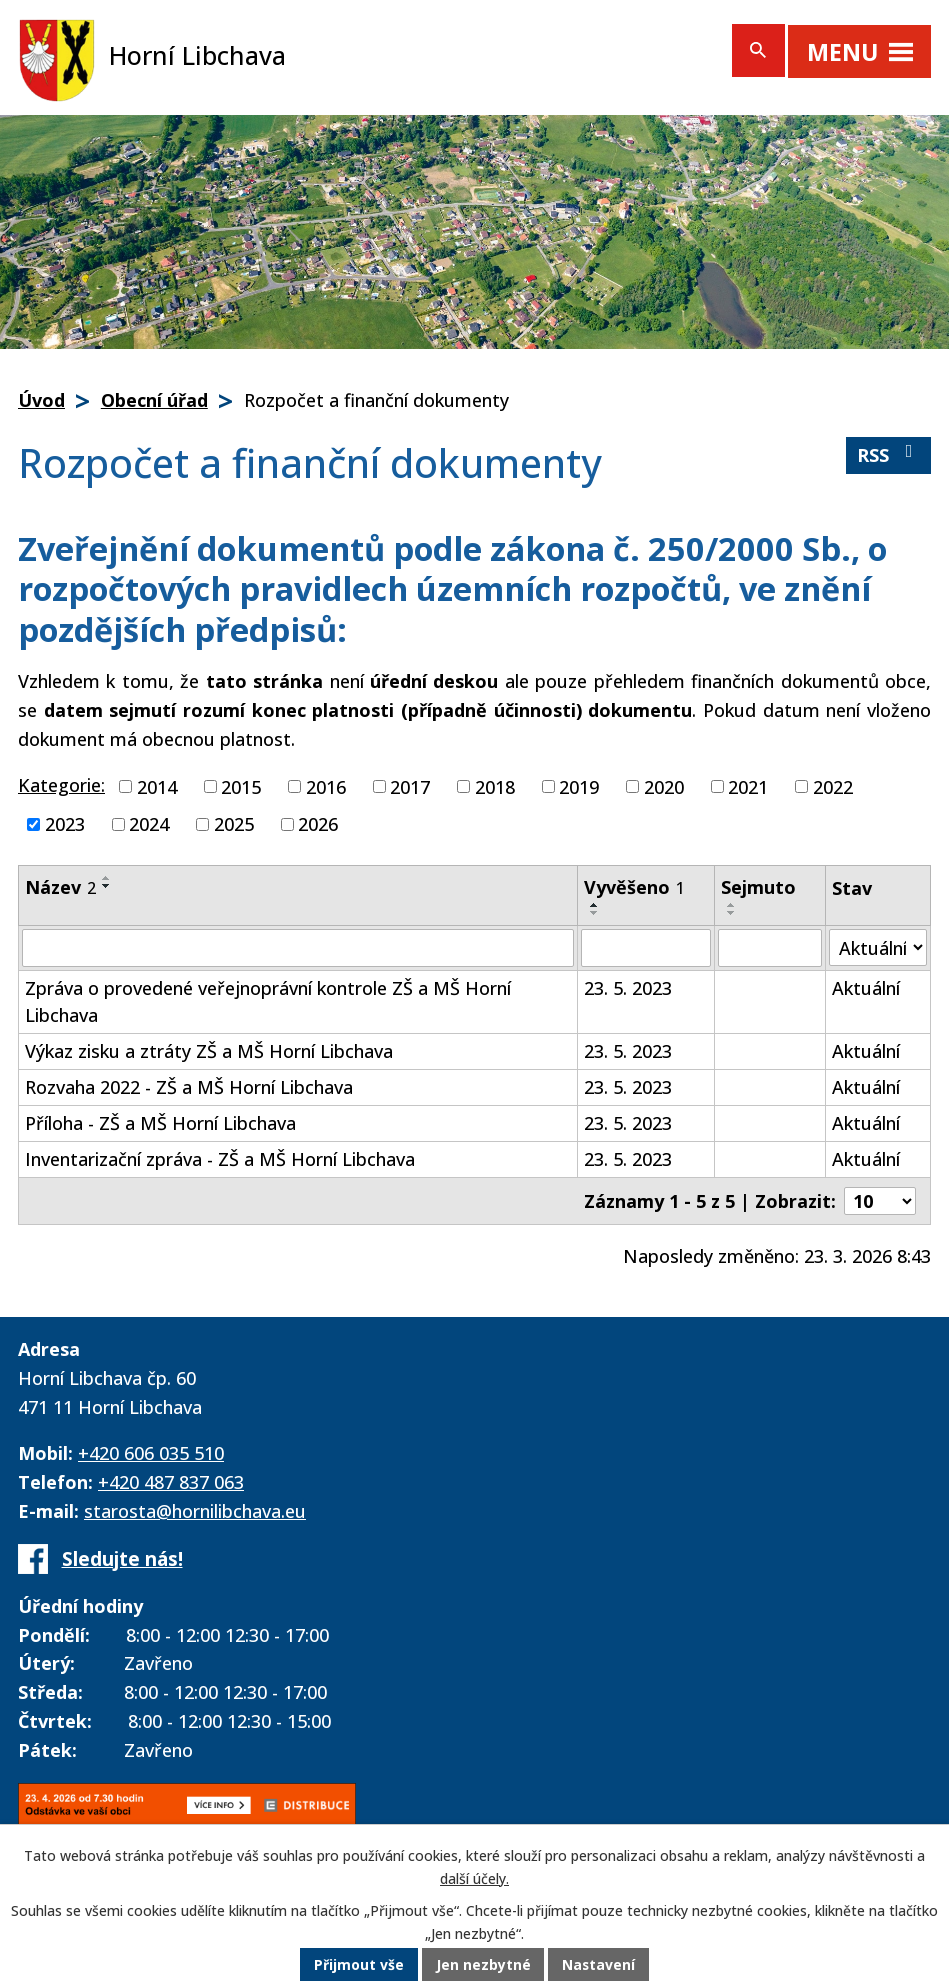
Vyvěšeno (634, 887)
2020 (664, 786)
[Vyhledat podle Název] (298, 948)
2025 (234, 824)
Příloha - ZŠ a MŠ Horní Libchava (160, 1123)
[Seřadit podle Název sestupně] (107, 886)
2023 (65, 824)
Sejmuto (758, 887)
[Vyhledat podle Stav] (878, 947)
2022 (833, 786)
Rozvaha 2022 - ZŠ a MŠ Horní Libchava (189, 1087)
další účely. (474, 1878)
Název (60, 887)
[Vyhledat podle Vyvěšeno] (646, 948)
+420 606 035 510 (151, 1453)
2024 (149, 824)
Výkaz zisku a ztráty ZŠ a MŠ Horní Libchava (209, 1051)
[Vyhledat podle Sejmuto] (770, 948)
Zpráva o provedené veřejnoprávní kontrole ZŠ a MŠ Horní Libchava (268, 1001)
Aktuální (866, 988)
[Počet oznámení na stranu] (880, 1201)
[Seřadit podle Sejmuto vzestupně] (732, 905)
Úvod (41, 400)
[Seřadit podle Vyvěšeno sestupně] (595, 913)
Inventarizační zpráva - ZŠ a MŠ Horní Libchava (220, 1159)
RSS (889, 454)
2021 (748, 786)
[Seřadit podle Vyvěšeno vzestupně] (595, 905)
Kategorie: (61, 785)
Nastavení (599, 1965)
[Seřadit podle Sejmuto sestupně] (732, 913)
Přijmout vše (358, 1965)
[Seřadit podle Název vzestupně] (107, 878)
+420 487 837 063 (171, 1482)
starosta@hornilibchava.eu (195, 1511)
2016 (326, 786)
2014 (157, 786)
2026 (318, 824)
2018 (495, 786)
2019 (579, 786)
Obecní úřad (154, 400)
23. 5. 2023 (628, 988)
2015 (241, 786)
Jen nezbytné (482, 1965)
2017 (410, 786)
